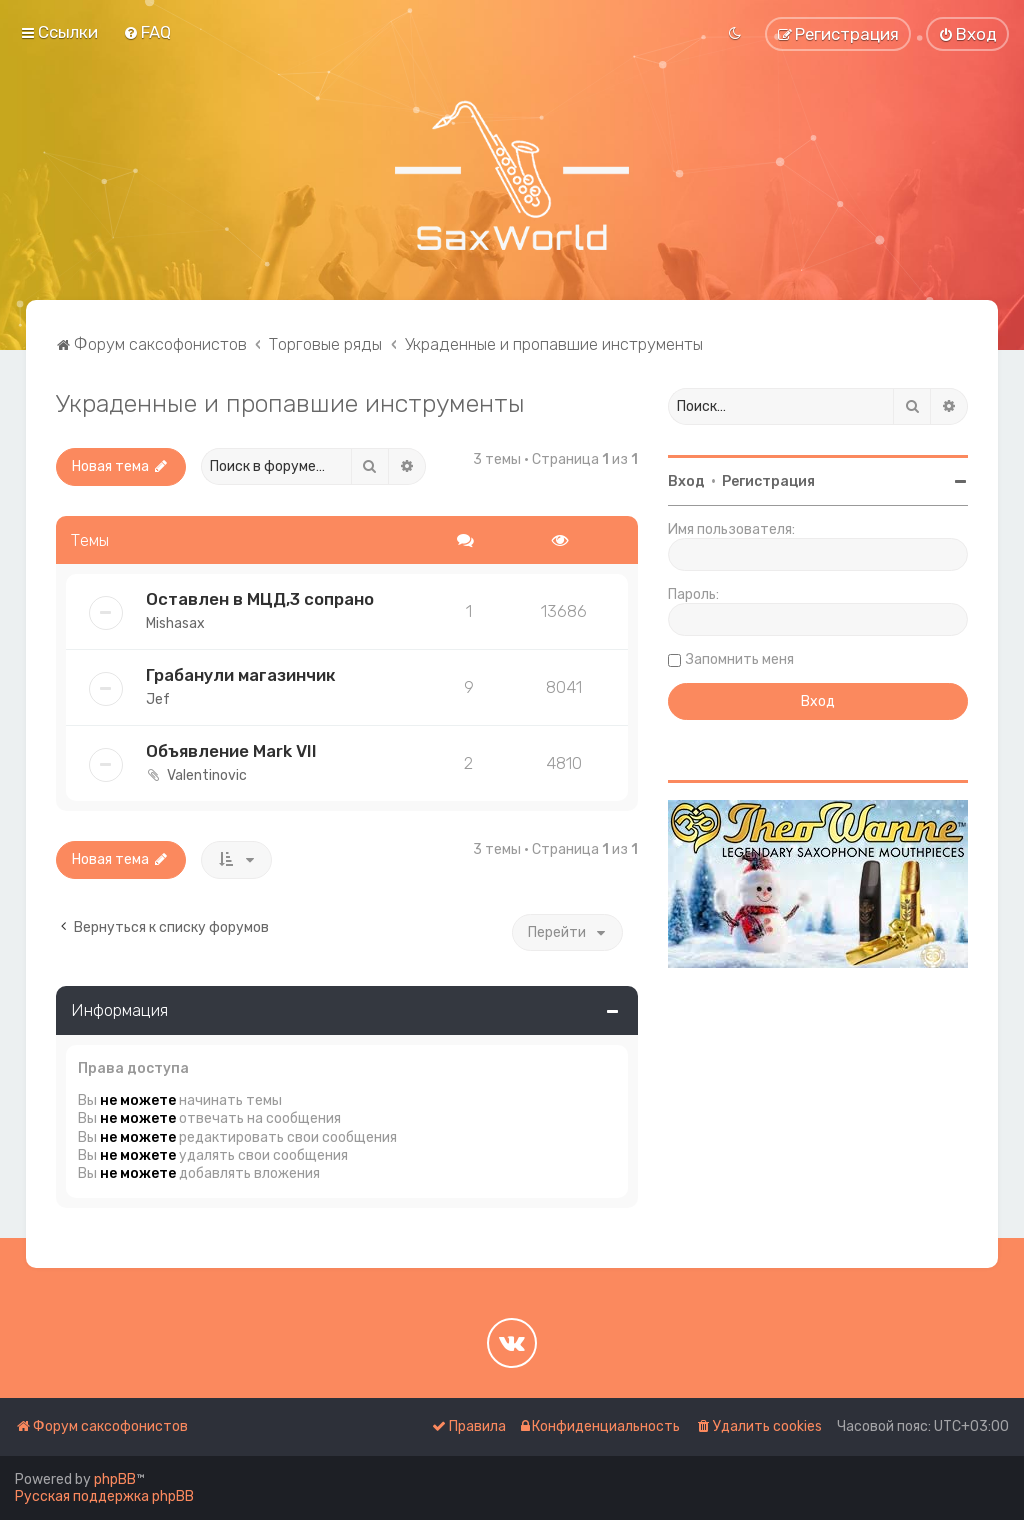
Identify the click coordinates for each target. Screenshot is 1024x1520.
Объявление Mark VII (231, 751)
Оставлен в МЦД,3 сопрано (260, 599)
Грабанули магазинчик (241, 675)
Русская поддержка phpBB (104, 1496)
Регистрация (768, 481)
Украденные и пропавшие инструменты (290, 403)
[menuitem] (147, 32)
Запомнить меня (740, 659)
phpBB (115, 1479)
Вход (686, 481)
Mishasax (175, 623)
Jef (158, 699)
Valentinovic (207, 775)
